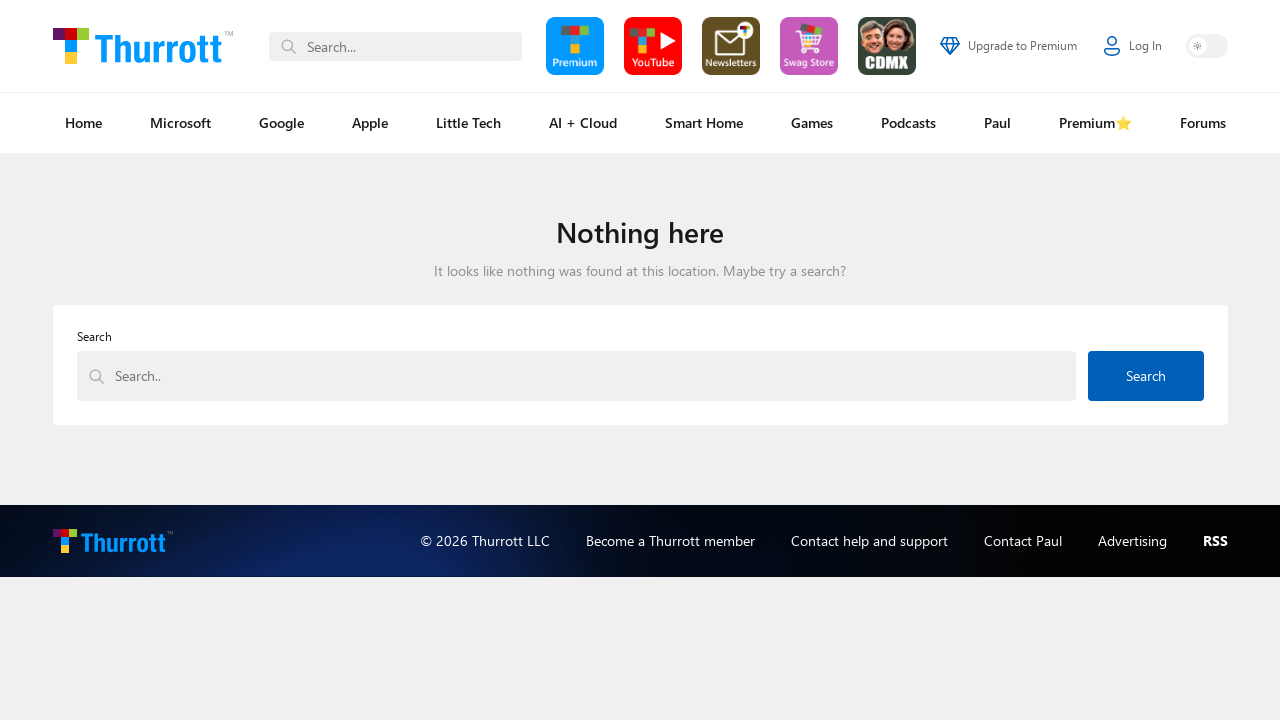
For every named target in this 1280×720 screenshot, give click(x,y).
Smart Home (704, 122)
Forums (1203, 122)
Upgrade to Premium (1008, 46)
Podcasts (908, 122)
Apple (370, 122)
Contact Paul (1023, 540)
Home (83, 122)
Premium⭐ (1095, 122)
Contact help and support (869, 540)
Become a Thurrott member (670, 540)
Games (812, 122)
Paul (997, 122)
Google (281, 122)
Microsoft (180, 122)
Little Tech (468, 122)
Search (94, 336)
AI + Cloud (583, 122)
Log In (1133, 46)
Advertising (1132, 540)
